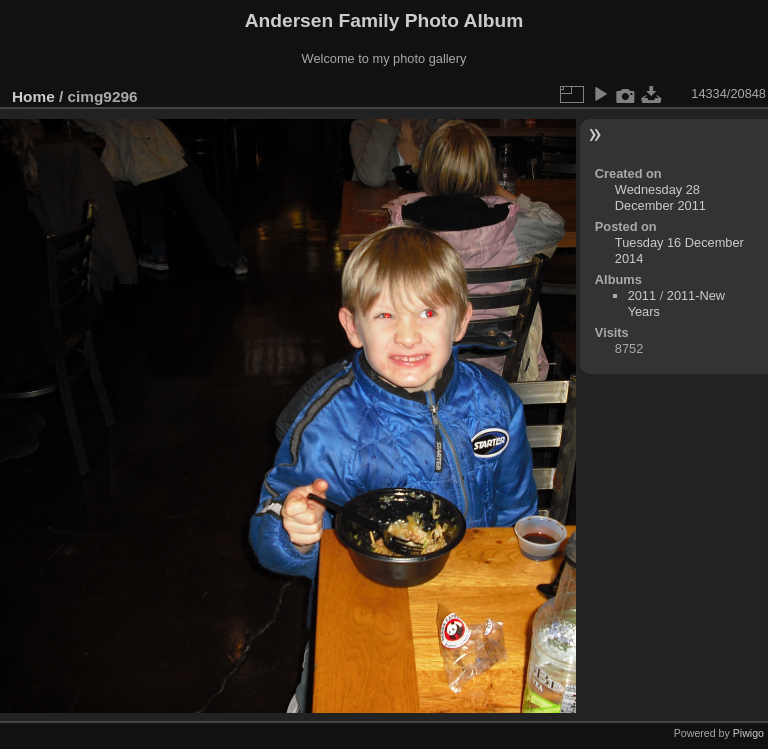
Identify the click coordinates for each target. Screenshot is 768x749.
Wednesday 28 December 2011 (660, 197)
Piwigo (748, 733)
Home (33, 96)
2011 (642, 295)
